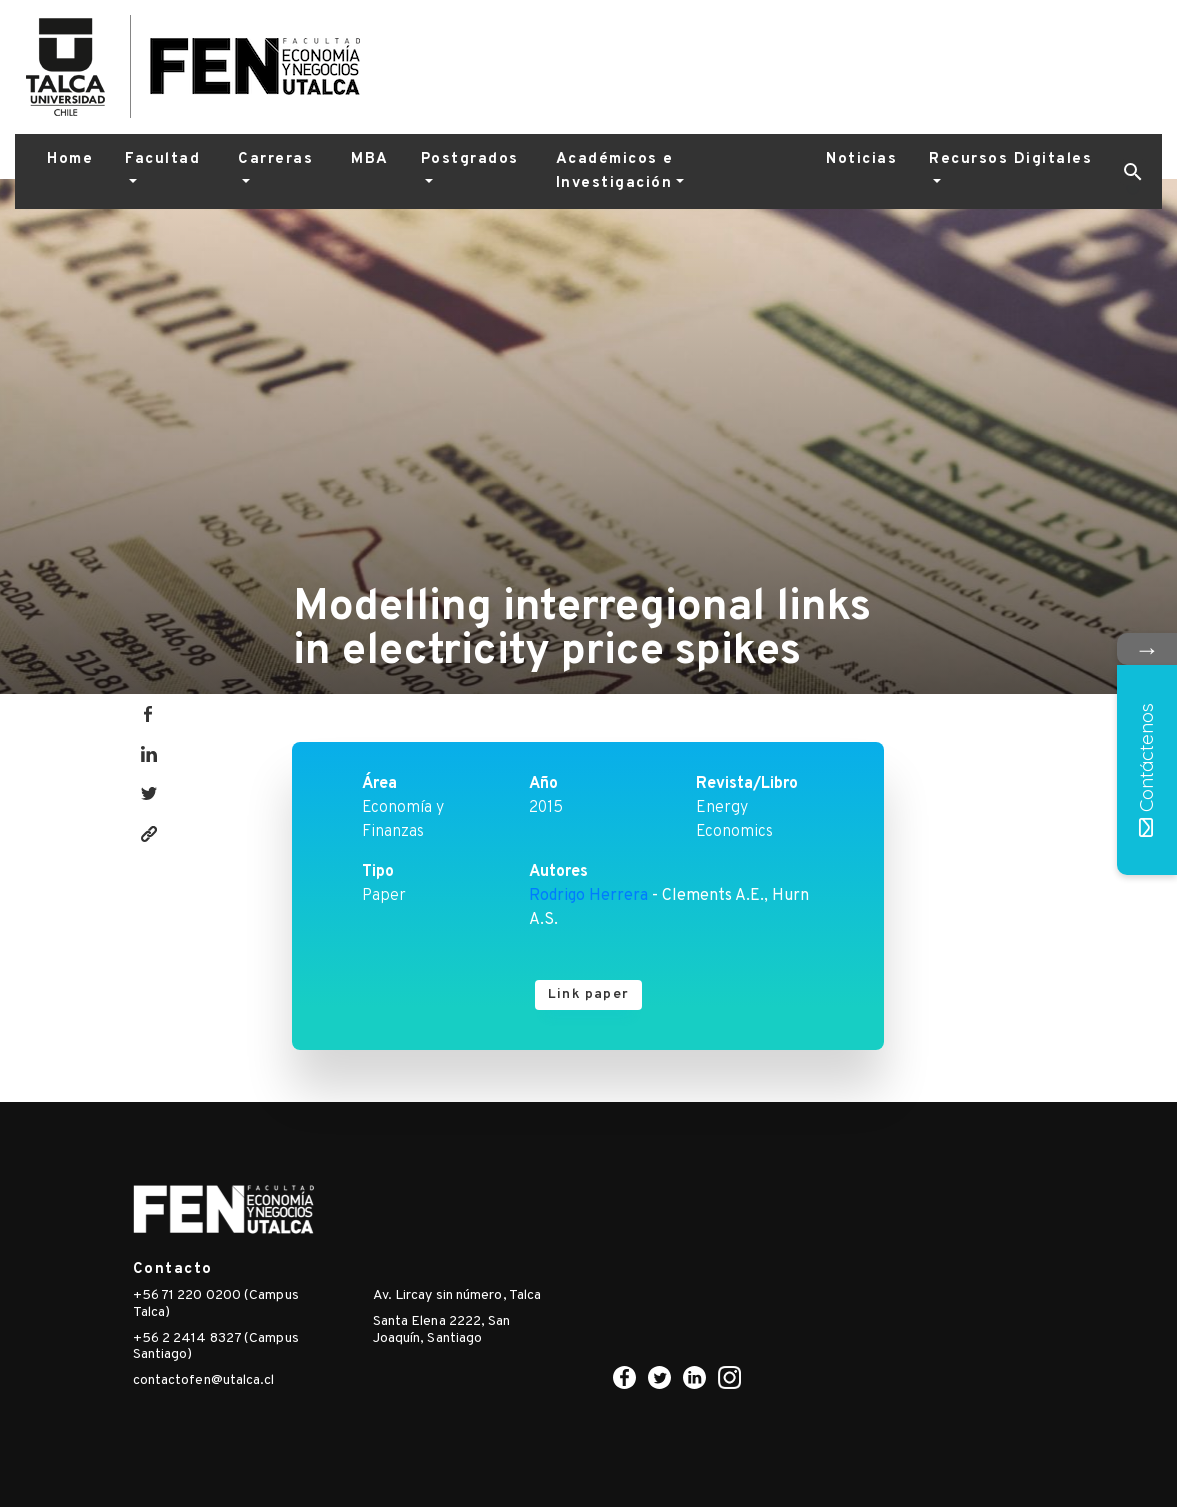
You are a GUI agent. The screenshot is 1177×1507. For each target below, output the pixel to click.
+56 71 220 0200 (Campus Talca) (216, 1304)
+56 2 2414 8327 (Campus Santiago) (216, 1347)
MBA (370, 159)
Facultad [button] (162, 159)
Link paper (588, 994)
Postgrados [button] (470, 159)
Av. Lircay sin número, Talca (457, 1295)
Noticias (861, 159)
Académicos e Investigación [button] (615, 171)
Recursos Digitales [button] (1010, 159)
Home (70, 159)
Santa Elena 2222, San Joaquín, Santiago (442, 1330)
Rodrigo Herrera (588, 896)
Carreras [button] (275, 159)
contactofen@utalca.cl (204, 1380)
